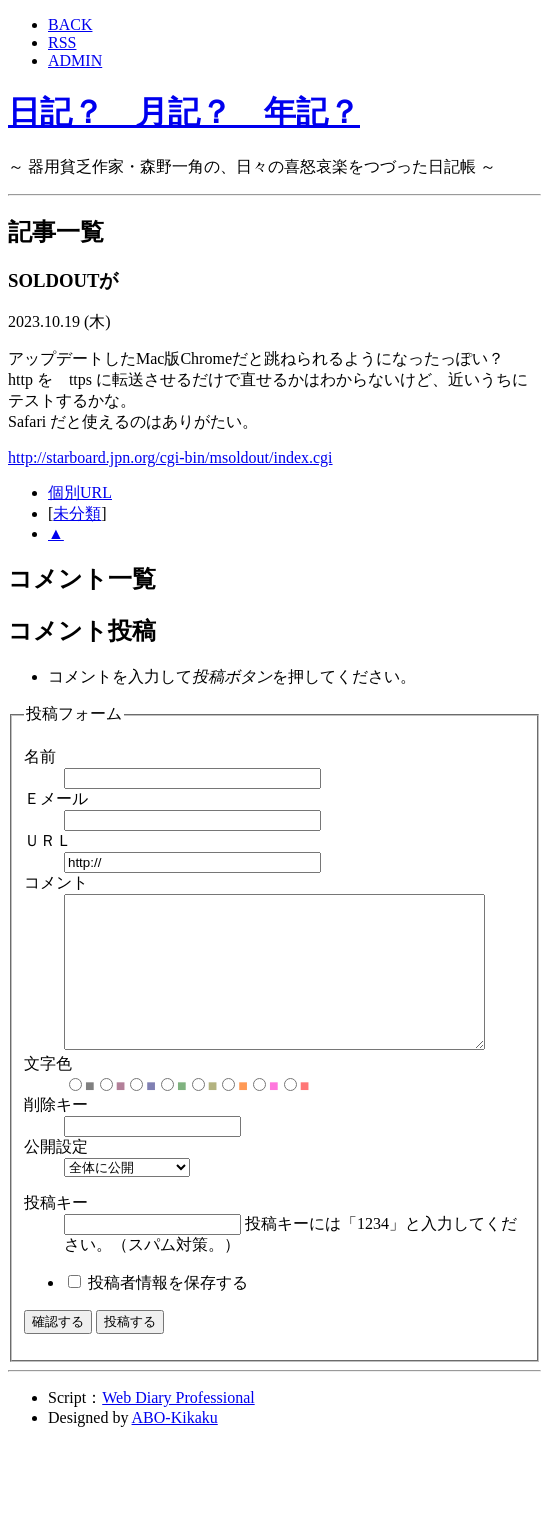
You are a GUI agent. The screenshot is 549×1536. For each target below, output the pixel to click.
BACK (70, 24)
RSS (62, 42)
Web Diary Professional (178, 1427)
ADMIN (75, 60)
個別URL (80, 492)
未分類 (77, 513)
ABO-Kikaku (175, 1447)
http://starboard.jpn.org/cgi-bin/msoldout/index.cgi (170, 457)
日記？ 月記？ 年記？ (184, 112)
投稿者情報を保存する (168, 1312)
